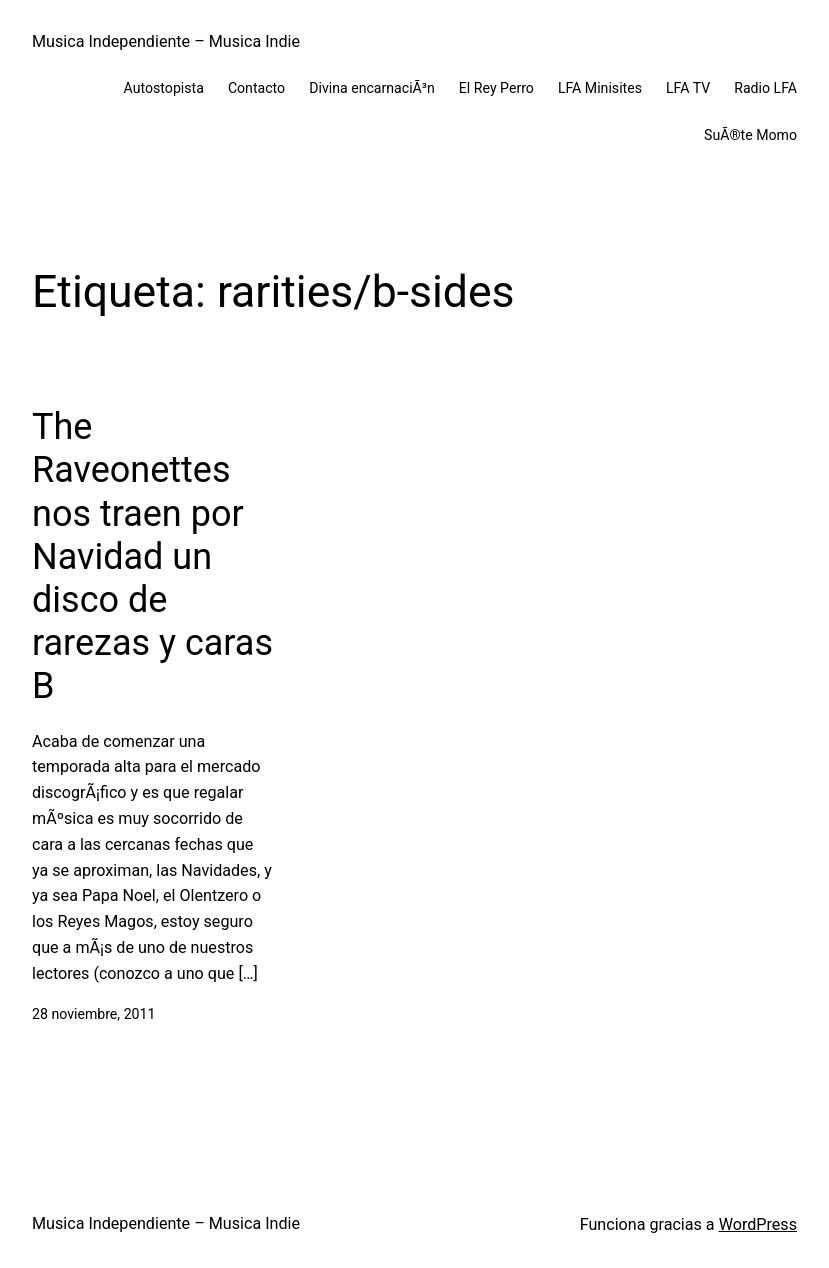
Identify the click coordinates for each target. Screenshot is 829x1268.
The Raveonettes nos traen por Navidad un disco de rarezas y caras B (152, 556)
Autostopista (164, 88)
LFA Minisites (600, 88)
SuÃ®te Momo (750, 135)
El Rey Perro (496, 88)
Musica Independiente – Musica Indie (166, 41)
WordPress (758, 1224)
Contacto (256, 88)
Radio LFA (765, 88)
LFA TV (688, 88)
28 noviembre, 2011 (93, 1014)
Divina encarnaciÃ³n (372, 88)
